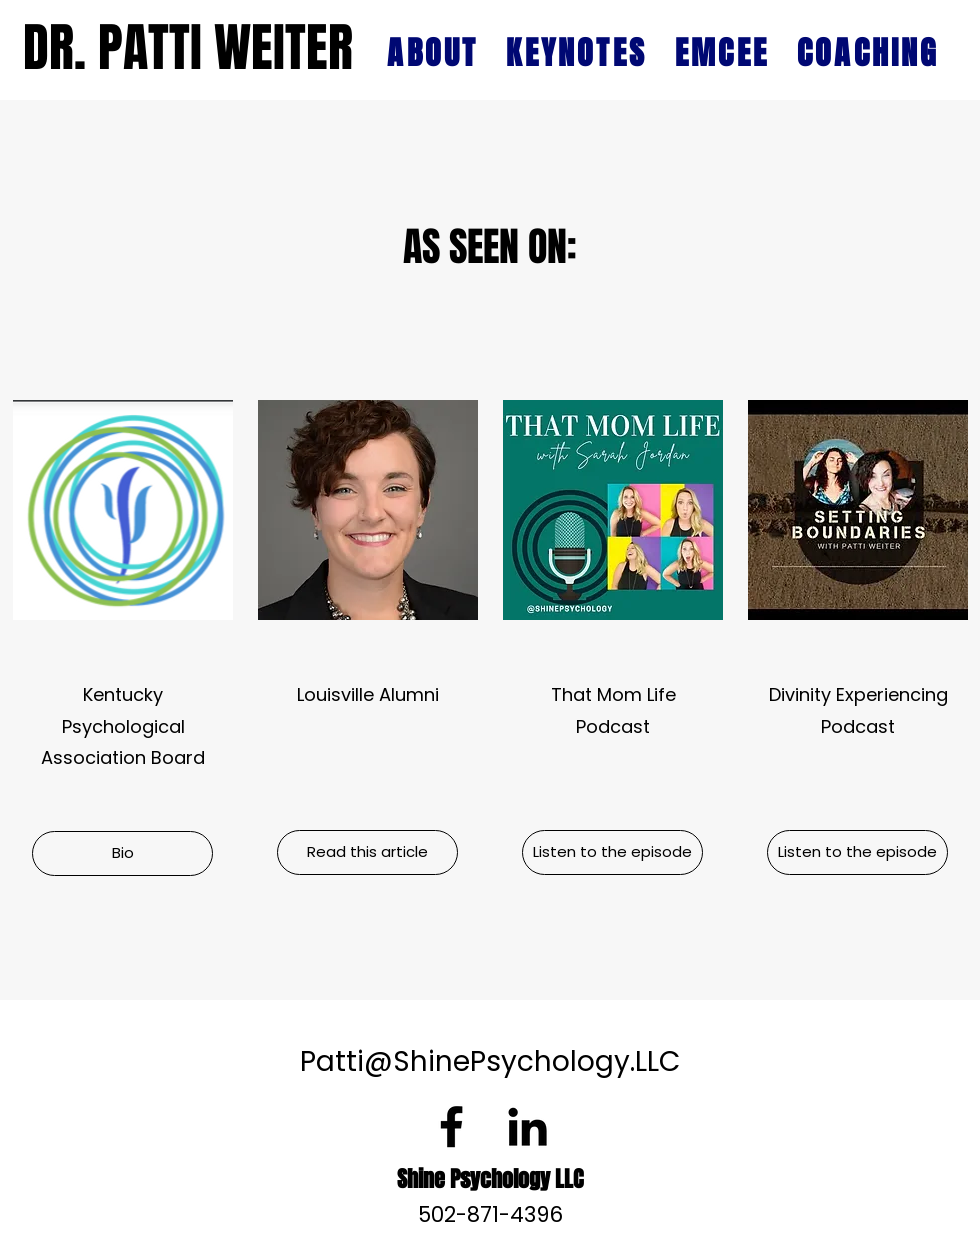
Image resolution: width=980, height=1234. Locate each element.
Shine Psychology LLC (490, 1179)
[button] (122, 853)
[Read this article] (367, 852)
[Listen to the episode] (612, 852)
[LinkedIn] (527, 1126)
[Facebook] (451, 1126)
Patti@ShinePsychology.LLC (490, 1061)
